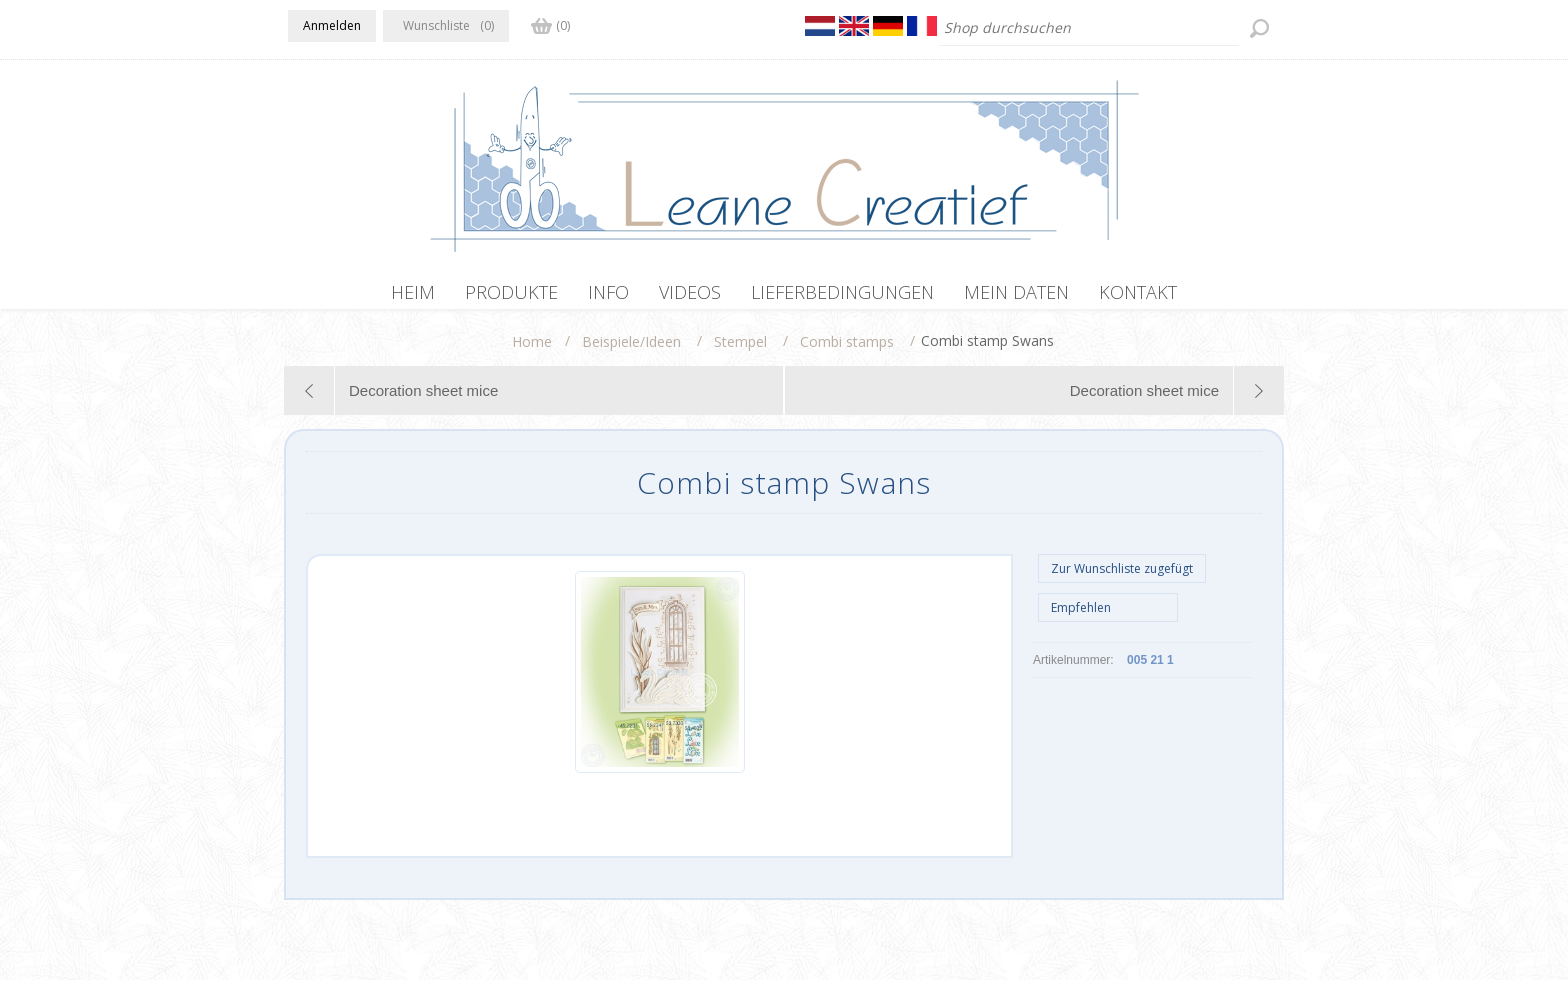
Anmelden (332, 25)
